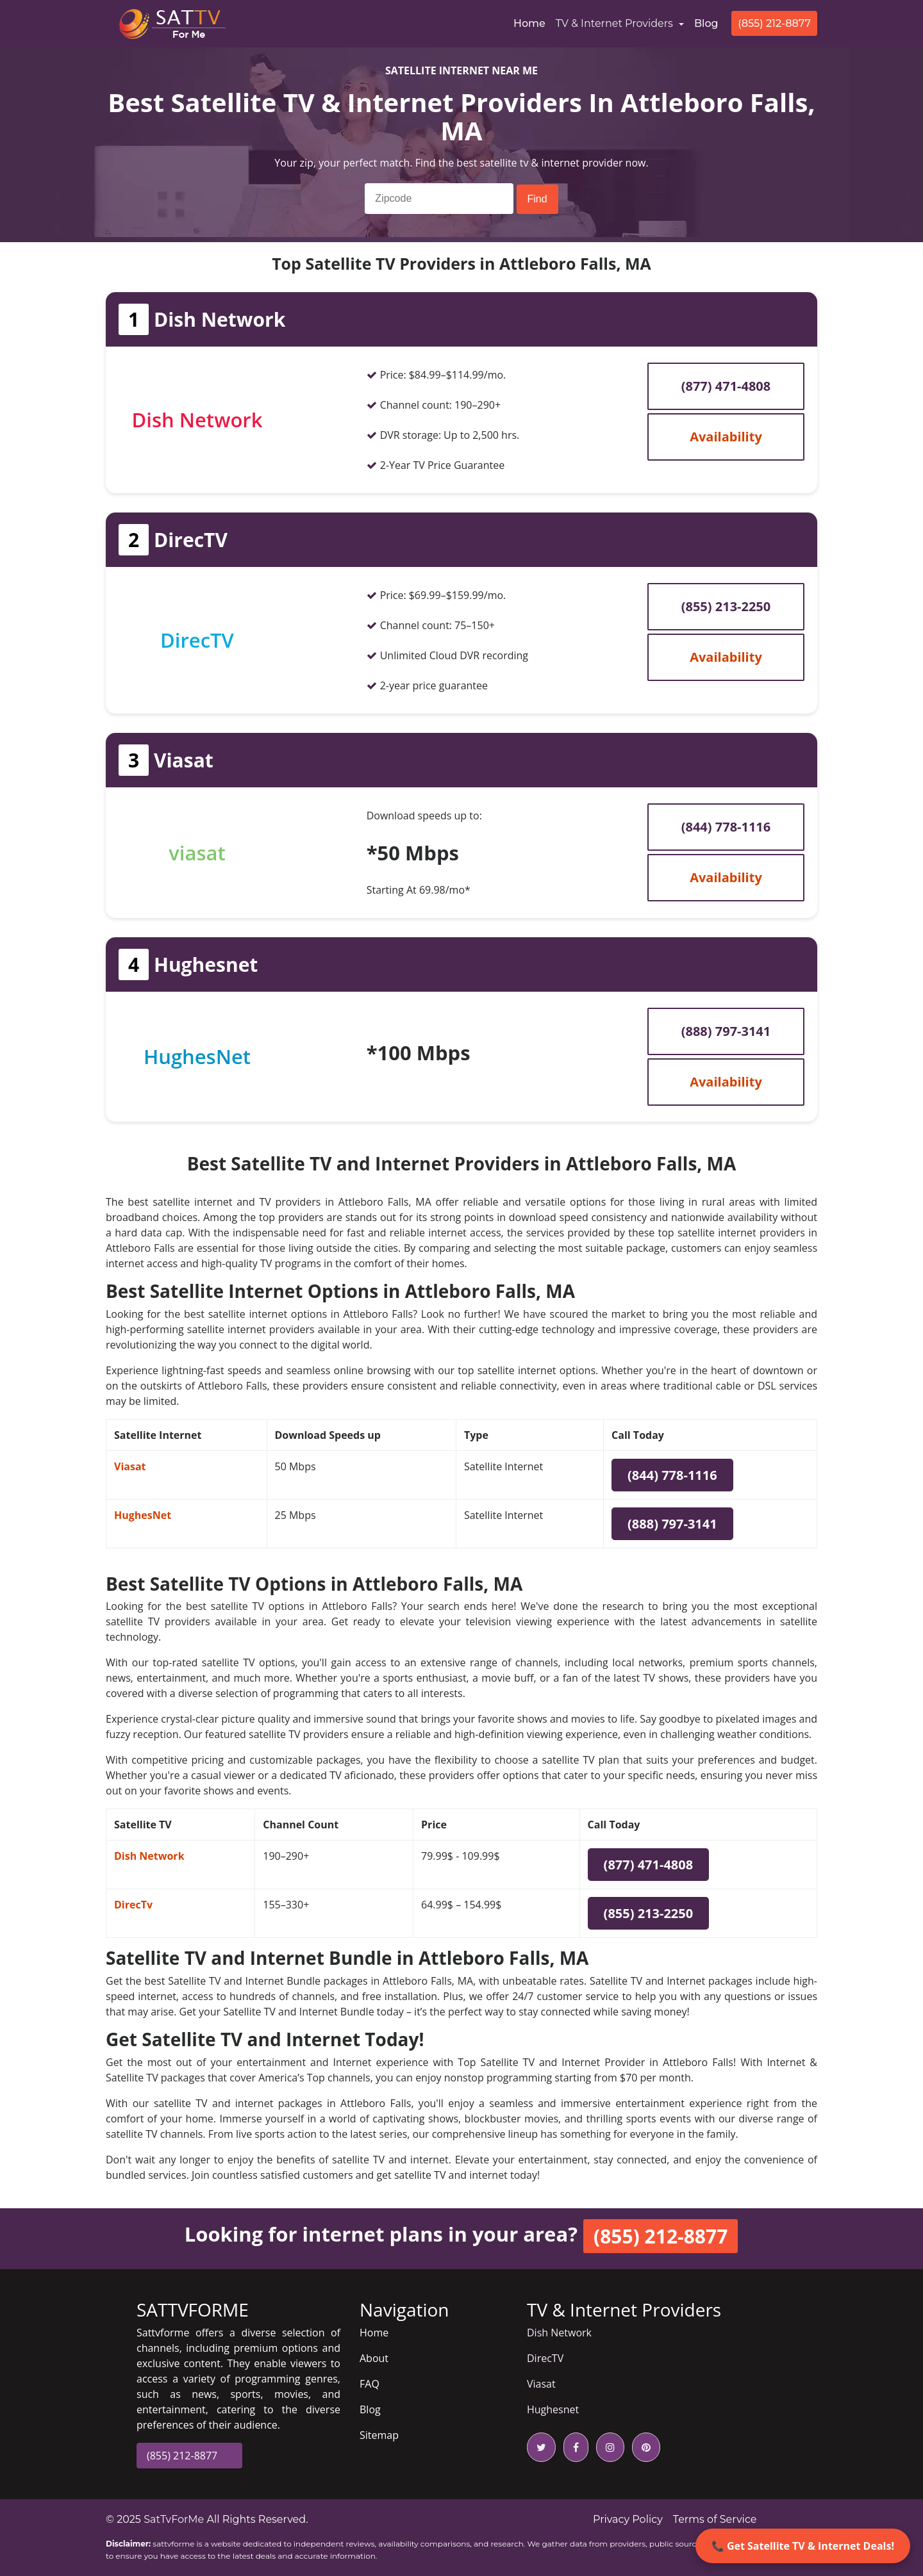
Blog (706, 23)
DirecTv (133, 1905)
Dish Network (149, 1856)
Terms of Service (715, 2519)
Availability (726, 436)
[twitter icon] (541, 2447)
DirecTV (545, 2358)
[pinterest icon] (643, 2447)
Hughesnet (553, 2409)
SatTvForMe (174, 2519)
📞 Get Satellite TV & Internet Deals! (802, 2546)
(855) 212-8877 (774, 23)
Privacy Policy (628, 2519)
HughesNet (142, 1515)
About (374, 2358)
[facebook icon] (573, 2447)
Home (532, 22)
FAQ (369, 2384)
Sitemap (379, 2435)
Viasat (130, 1466)
